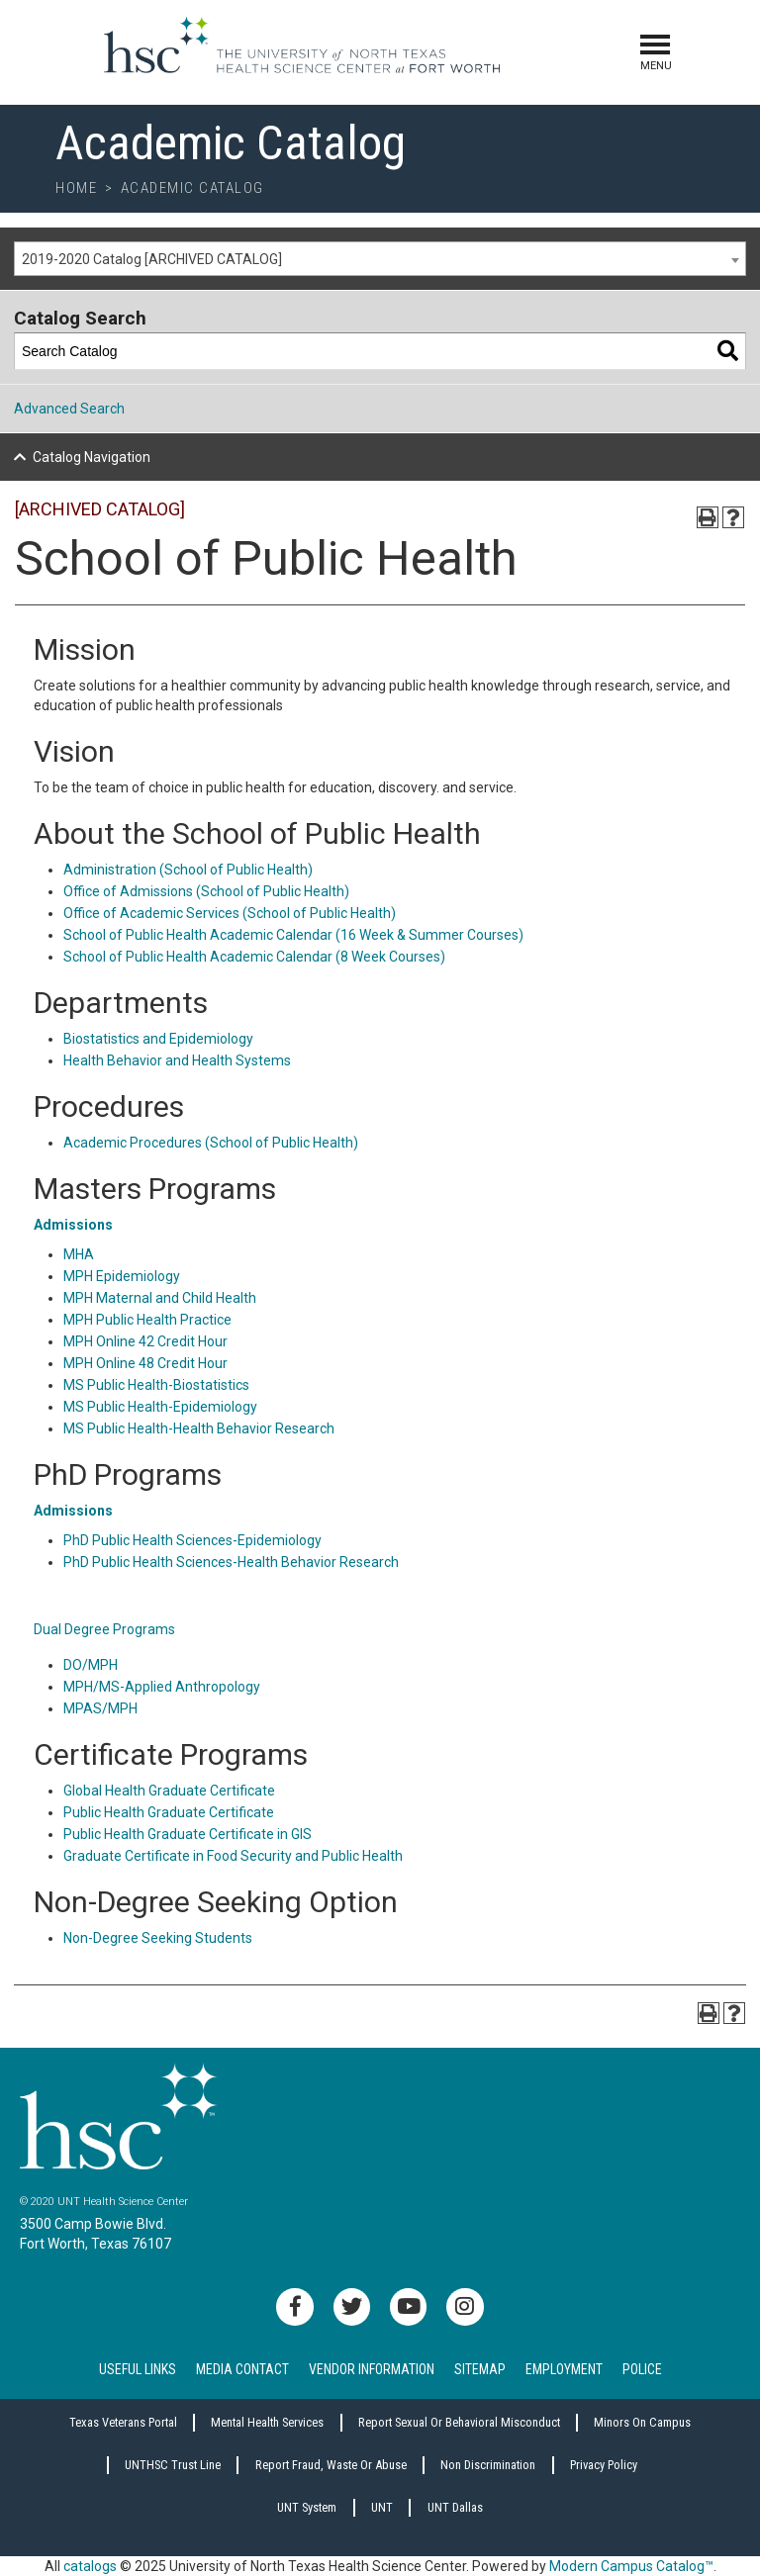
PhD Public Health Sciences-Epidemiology (192, 1540)
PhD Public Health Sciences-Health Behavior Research (231, 1562)
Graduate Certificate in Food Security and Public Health (233, 1856)
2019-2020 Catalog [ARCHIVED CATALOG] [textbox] (152, 259)
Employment (564, 2369)
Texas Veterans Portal (123, 2422)
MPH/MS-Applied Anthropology (161, 1687)
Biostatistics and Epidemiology (158, 1039)
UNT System (306, 2507)
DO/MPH (90, 1665)
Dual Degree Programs (104, 1629)
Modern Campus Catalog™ (631, 2566)
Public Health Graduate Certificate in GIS (187, 1834)
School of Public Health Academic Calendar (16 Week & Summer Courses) (293, 935)
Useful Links (137, 2369)
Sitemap (480, 2369)
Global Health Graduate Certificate (169, 1790)
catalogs (90, 2566)
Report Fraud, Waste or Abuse (331, 2464)
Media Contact (242, 2369)
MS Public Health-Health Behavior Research (198, 1428)
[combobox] (380, 258)
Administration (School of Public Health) (188, 869)
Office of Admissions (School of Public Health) (206, 891)
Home (76, 188)
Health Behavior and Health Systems (177, 1060)
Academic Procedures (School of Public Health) (210, 1142)
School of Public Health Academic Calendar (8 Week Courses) (254, 957)
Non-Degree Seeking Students (157, 1938)
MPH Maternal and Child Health (159, 1298)
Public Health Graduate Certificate (168, 1812)
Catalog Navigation (91, 457)
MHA (78, 1254)
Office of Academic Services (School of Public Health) (229, 913)
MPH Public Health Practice (147, 1320)
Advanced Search (69, 408)
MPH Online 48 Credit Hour (145, 1363)
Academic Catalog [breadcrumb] (192, 188)
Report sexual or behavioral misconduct (459, 2422)
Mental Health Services (267, 2422)
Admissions (73, 1225)
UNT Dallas (455, 2507)
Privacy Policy (603, 2464)
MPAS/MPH (100, 1708)
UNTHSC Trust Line (173, 2464)
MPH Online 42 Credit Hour (145, 1341)
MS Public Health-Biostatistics (156, 1385)
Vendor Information (371, 2369)
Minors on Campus (642, 2422)
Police (642, 2369)
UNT (382, 2507)
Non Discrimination (487, 2464)
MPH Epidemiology (121, 1276)
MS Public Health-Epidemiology (160, 1407)
